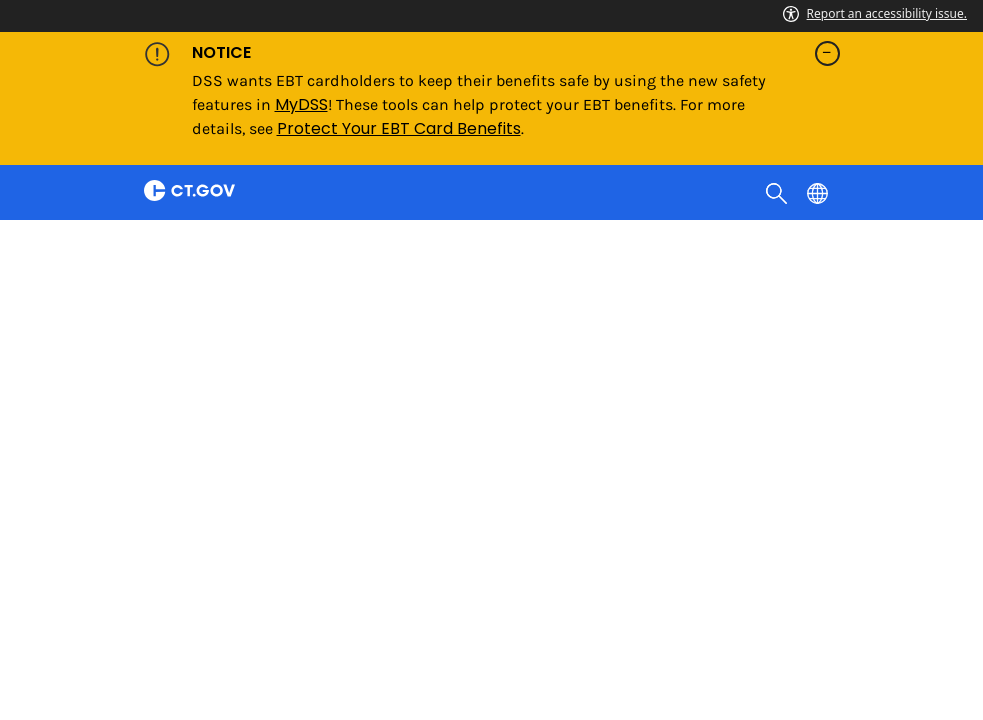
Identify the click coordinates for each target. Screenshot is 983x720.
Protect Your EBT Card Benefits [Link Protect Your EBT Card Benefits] (399, 128)
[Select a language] (819, 192)
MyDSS (301, 104)
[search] (778, 192)
